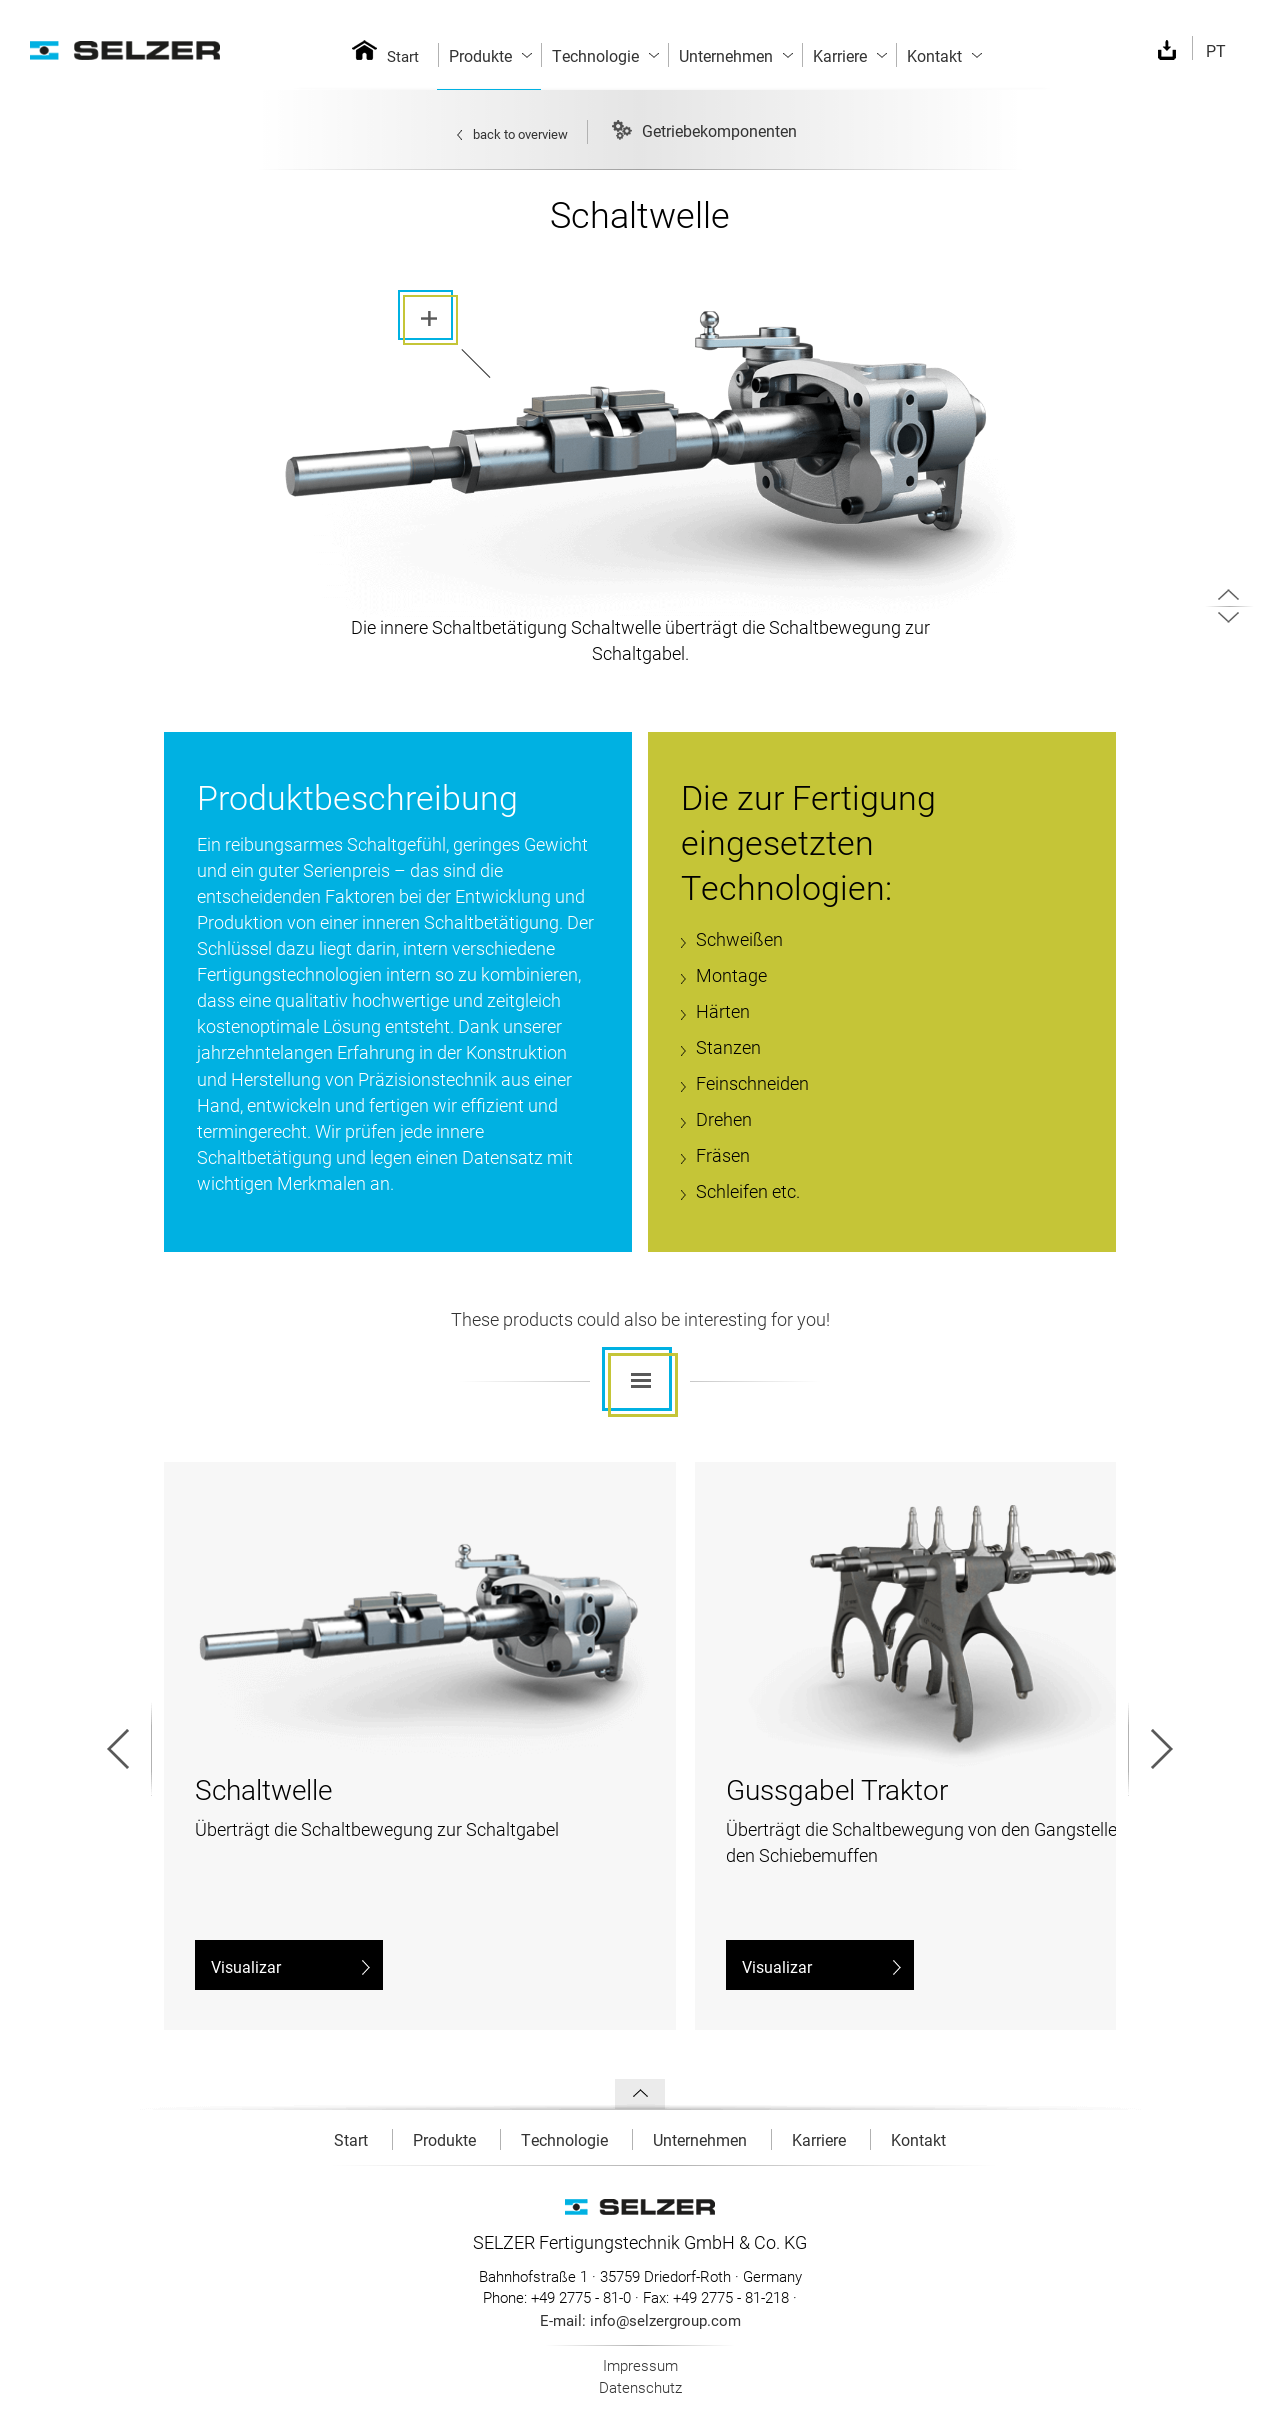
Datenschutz (640, 2387)
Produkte (446, 2139)
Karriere (821, 2139)
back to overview (512, 134)
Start (403, 56)
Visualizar (290, 1966)
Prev (129, 1748)
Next (1150, 1748)
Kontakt (918, 2139)
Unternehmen (702, 2139)
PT (1216, 50)
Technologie (566, 2139)
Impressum (640, 2365)
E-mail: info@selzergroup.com (640, 2320)
